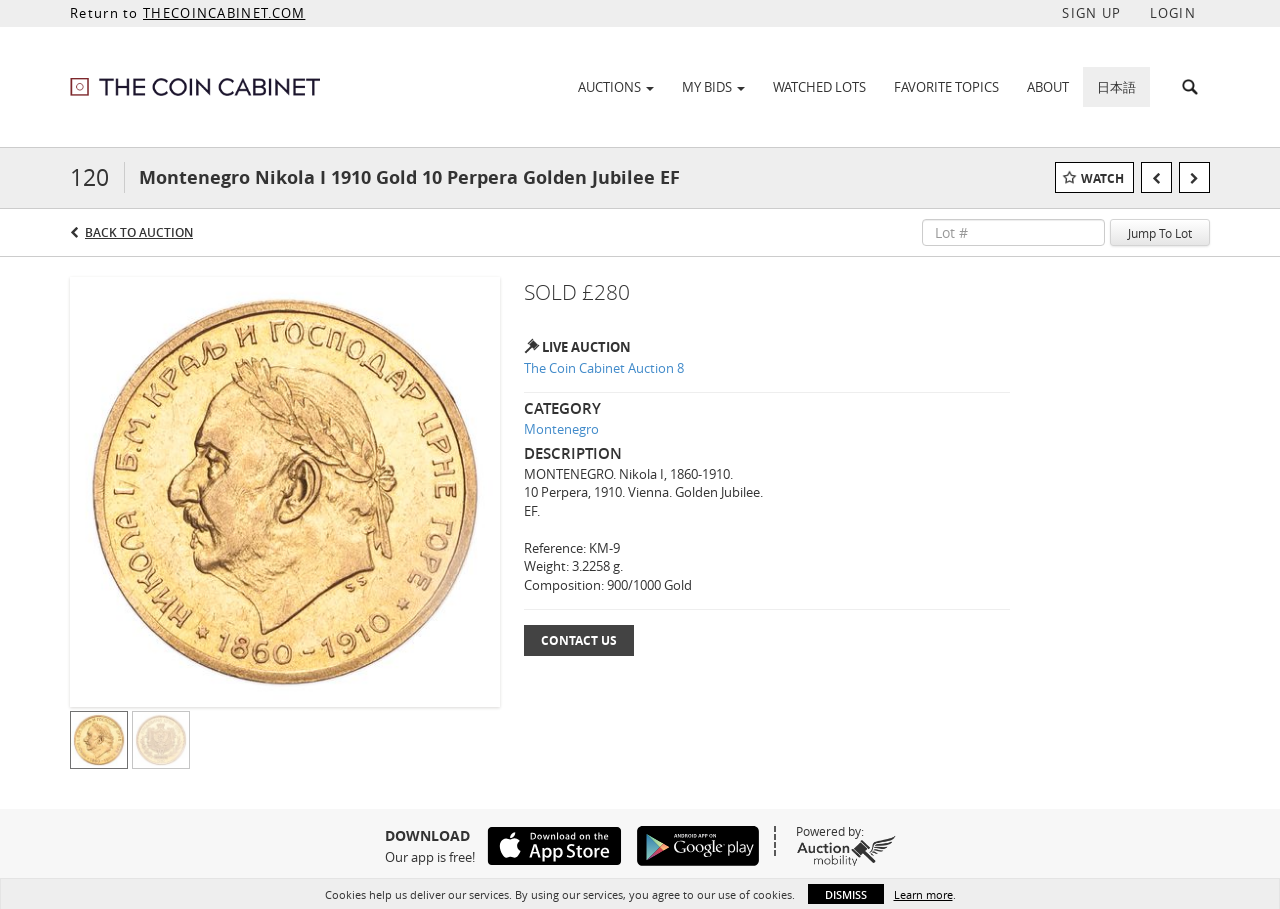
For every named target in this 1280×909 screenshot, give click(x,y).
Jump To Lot (1160, 233)
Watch (1102, 178)
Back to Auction (139, 232)
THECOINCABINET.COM (224, 13)
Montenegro (561, 429)
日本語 (1116, 87)
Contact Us (579, 640)
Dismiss (846, 894)
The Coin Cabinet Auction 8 (604, 368)
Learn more (923, 894)
